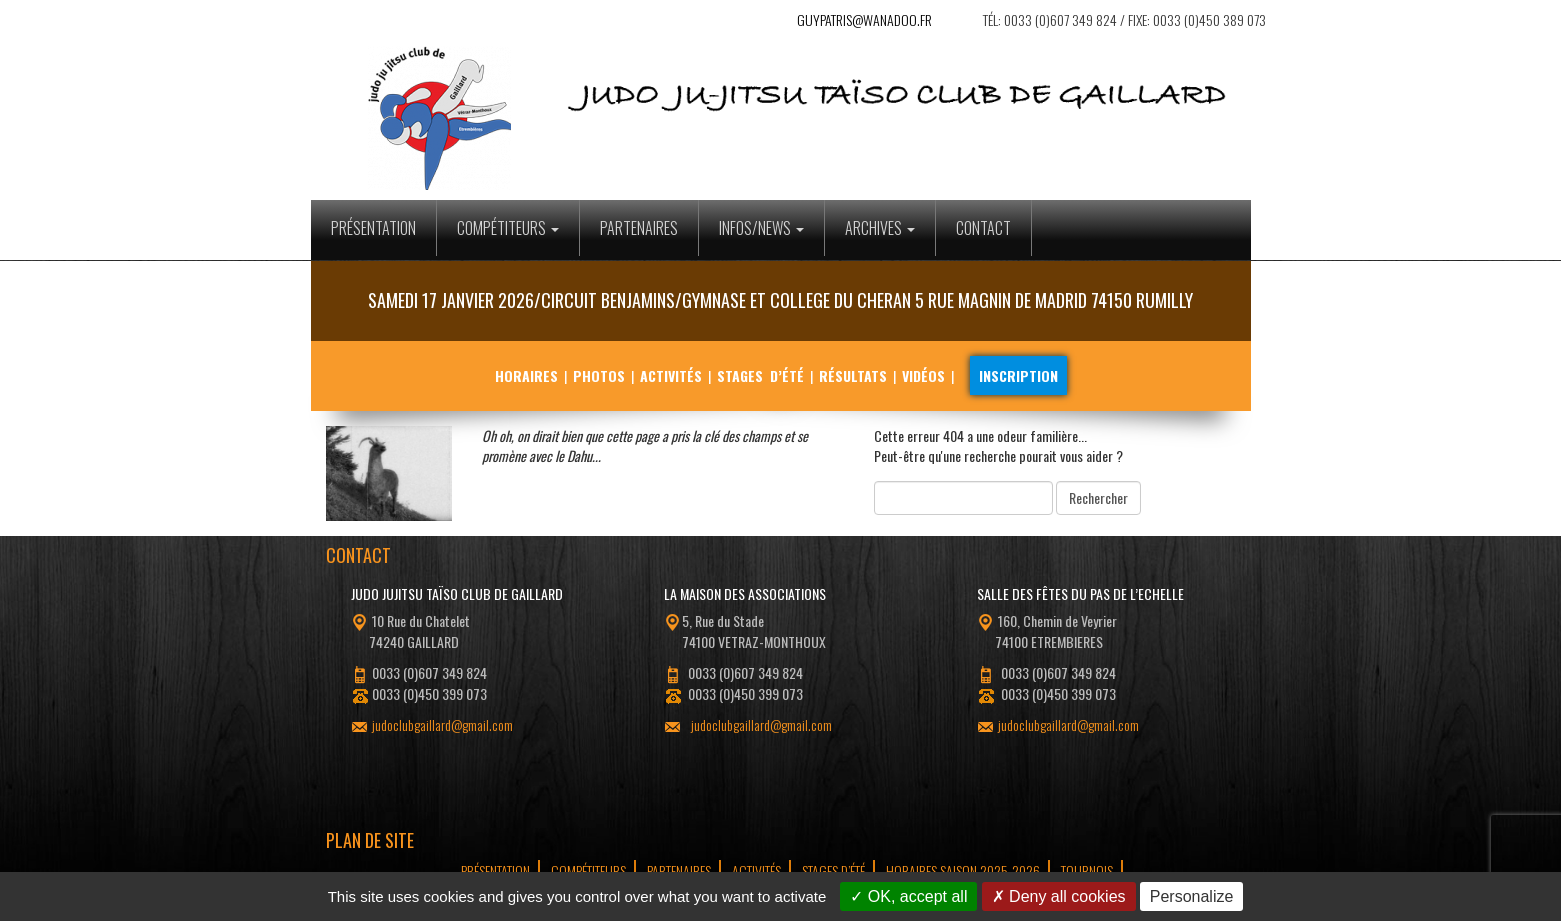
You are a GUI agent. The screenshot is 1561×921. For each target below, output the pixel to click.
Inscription (1018, 375)
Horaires (526, 375)
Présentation (373, 228)
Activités (671, 375)
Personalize (1192, 896)
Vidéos (923, 375)
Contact (983, 228)
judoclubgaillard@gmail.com (442, 724)
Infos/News (761, 228)
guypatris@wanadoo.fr (864, 19)
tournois (1087, 870)
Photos (599, 375)
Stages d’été (760, 375)
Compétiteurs (508, 228)
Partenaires (639, 228)
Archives (880, 228)
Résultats (853, 375)
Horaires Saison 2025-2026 (963, 870)
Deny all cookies (1059, 896)
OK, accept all (908, 896)
